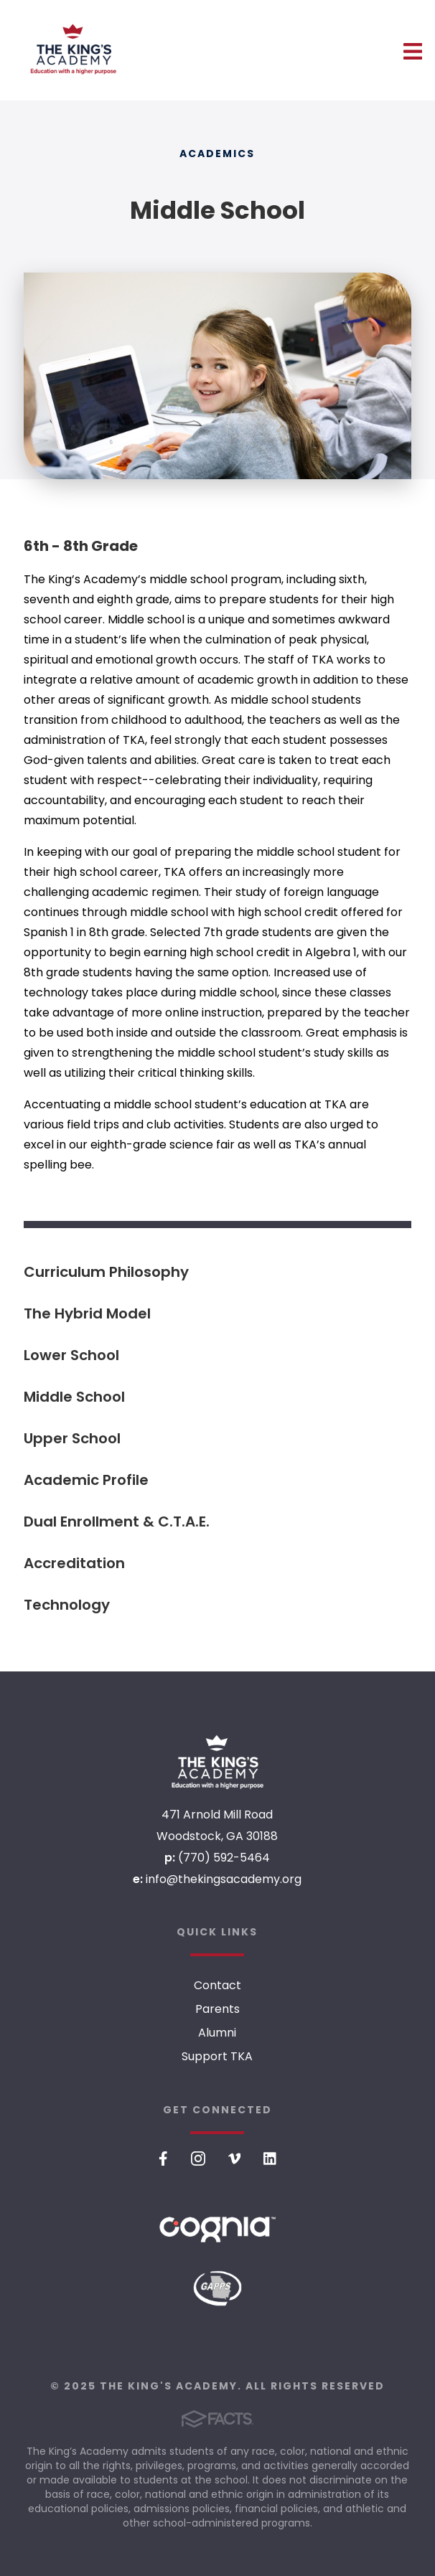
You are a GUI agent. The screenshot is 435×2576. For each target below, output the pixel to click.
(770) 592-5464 (224, 1857)
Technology (67, 1604)
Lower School (71, 1355)
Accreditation (74, 1563)
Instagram (198, 2158)
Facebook (163, 2158)
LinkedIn (269, 2158)
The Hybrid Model (87, 1313)
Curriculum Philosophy (106, 1272)
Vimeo (234, 2158)
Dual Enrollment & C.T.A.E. (117, 1521)
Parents (217, 2009)
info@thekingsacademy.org (223, 1879)
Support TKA (217, 2056)
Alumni (217, 2032)
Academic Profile (86, 1480)
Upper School (72, 1438)
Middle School (74, 1396)
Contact (217, 1985)
